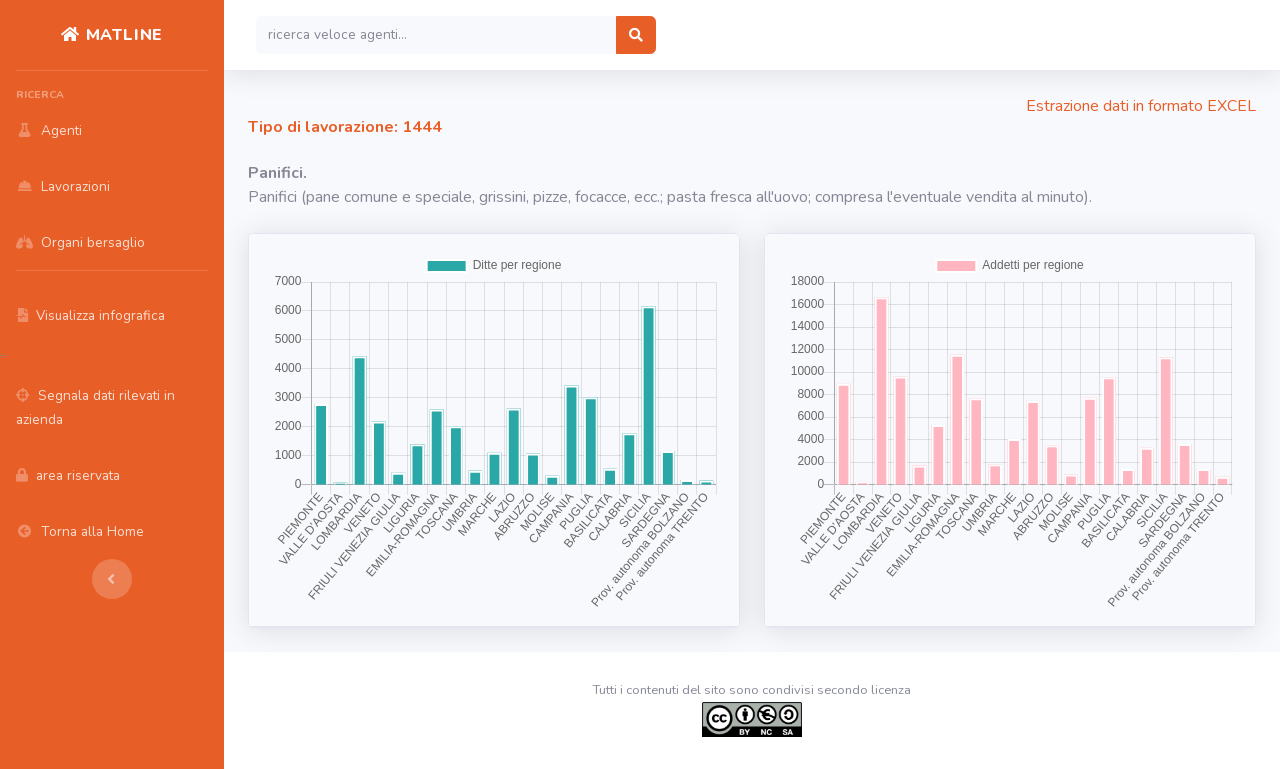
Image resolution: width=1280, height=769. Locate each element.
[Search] (436, 35)
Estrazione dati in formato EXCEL (1141, 106)
